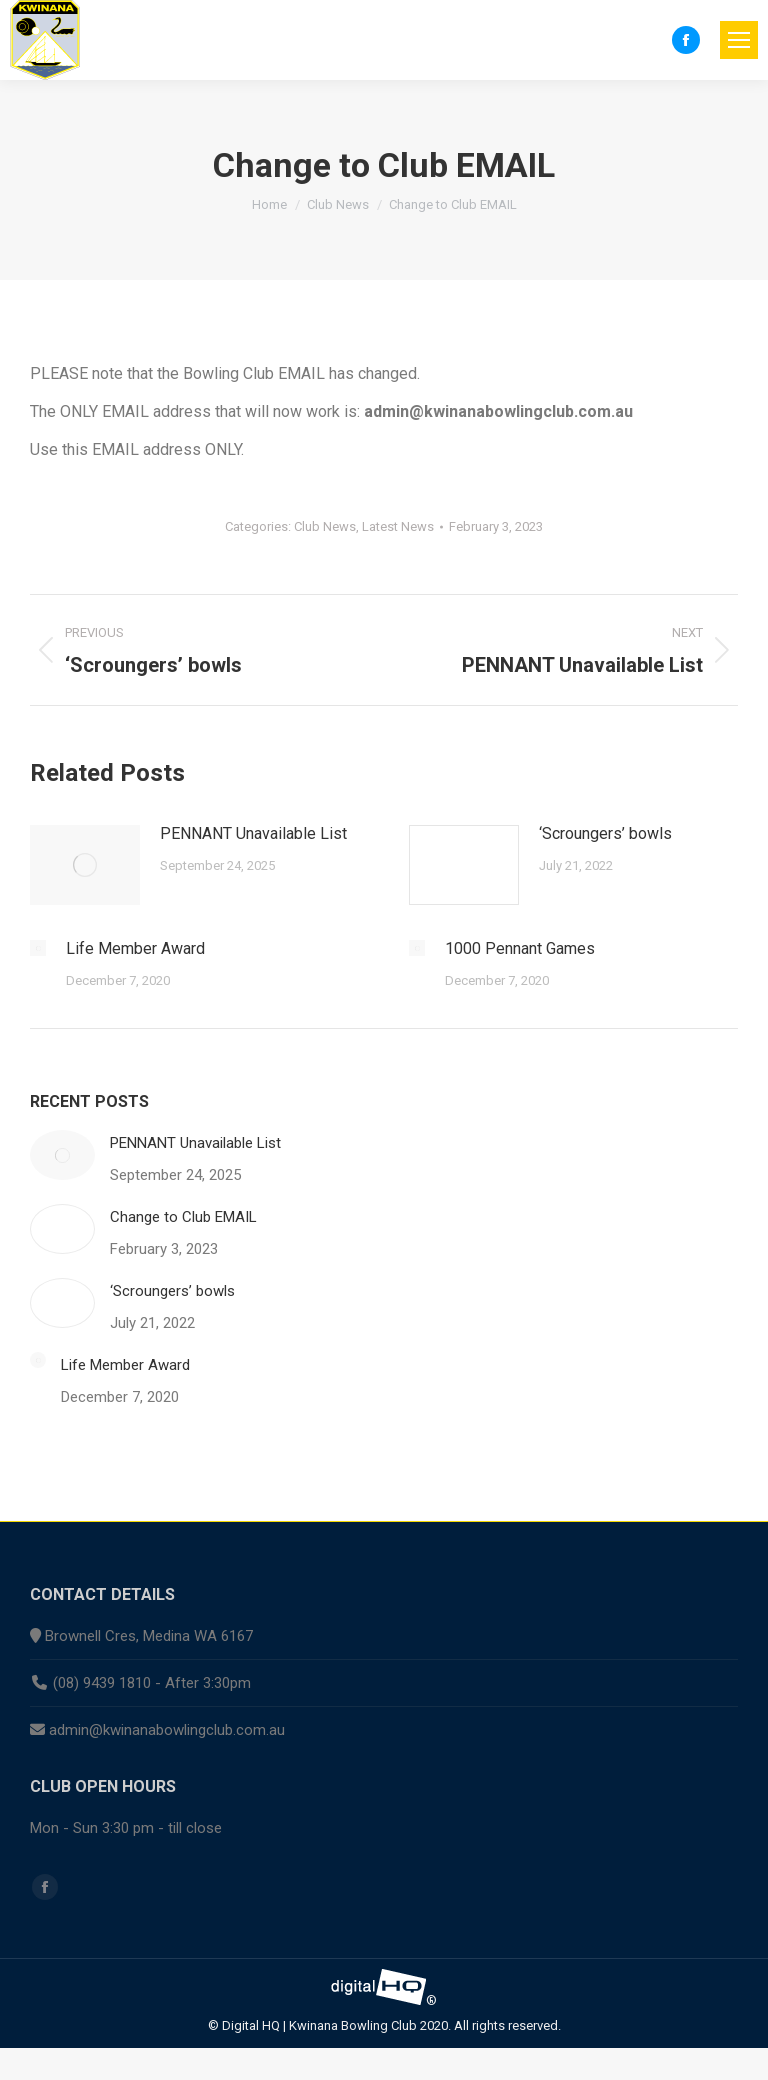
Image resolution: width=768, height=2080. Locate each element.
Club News (325, 526)
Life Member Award (135, 948)
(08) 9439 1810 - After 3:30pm (152, 1683)
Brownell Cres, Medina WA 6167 (149, 1636)
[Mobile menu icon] (739, 40)
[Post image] (85, 865)
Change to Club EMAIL (183, 1217)
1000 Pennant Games (520, 948)
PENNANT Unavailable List (253, 833)
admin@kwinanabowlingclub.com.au (167, 1730)
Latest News (398, 526)
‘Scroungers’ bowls (605, 833)
